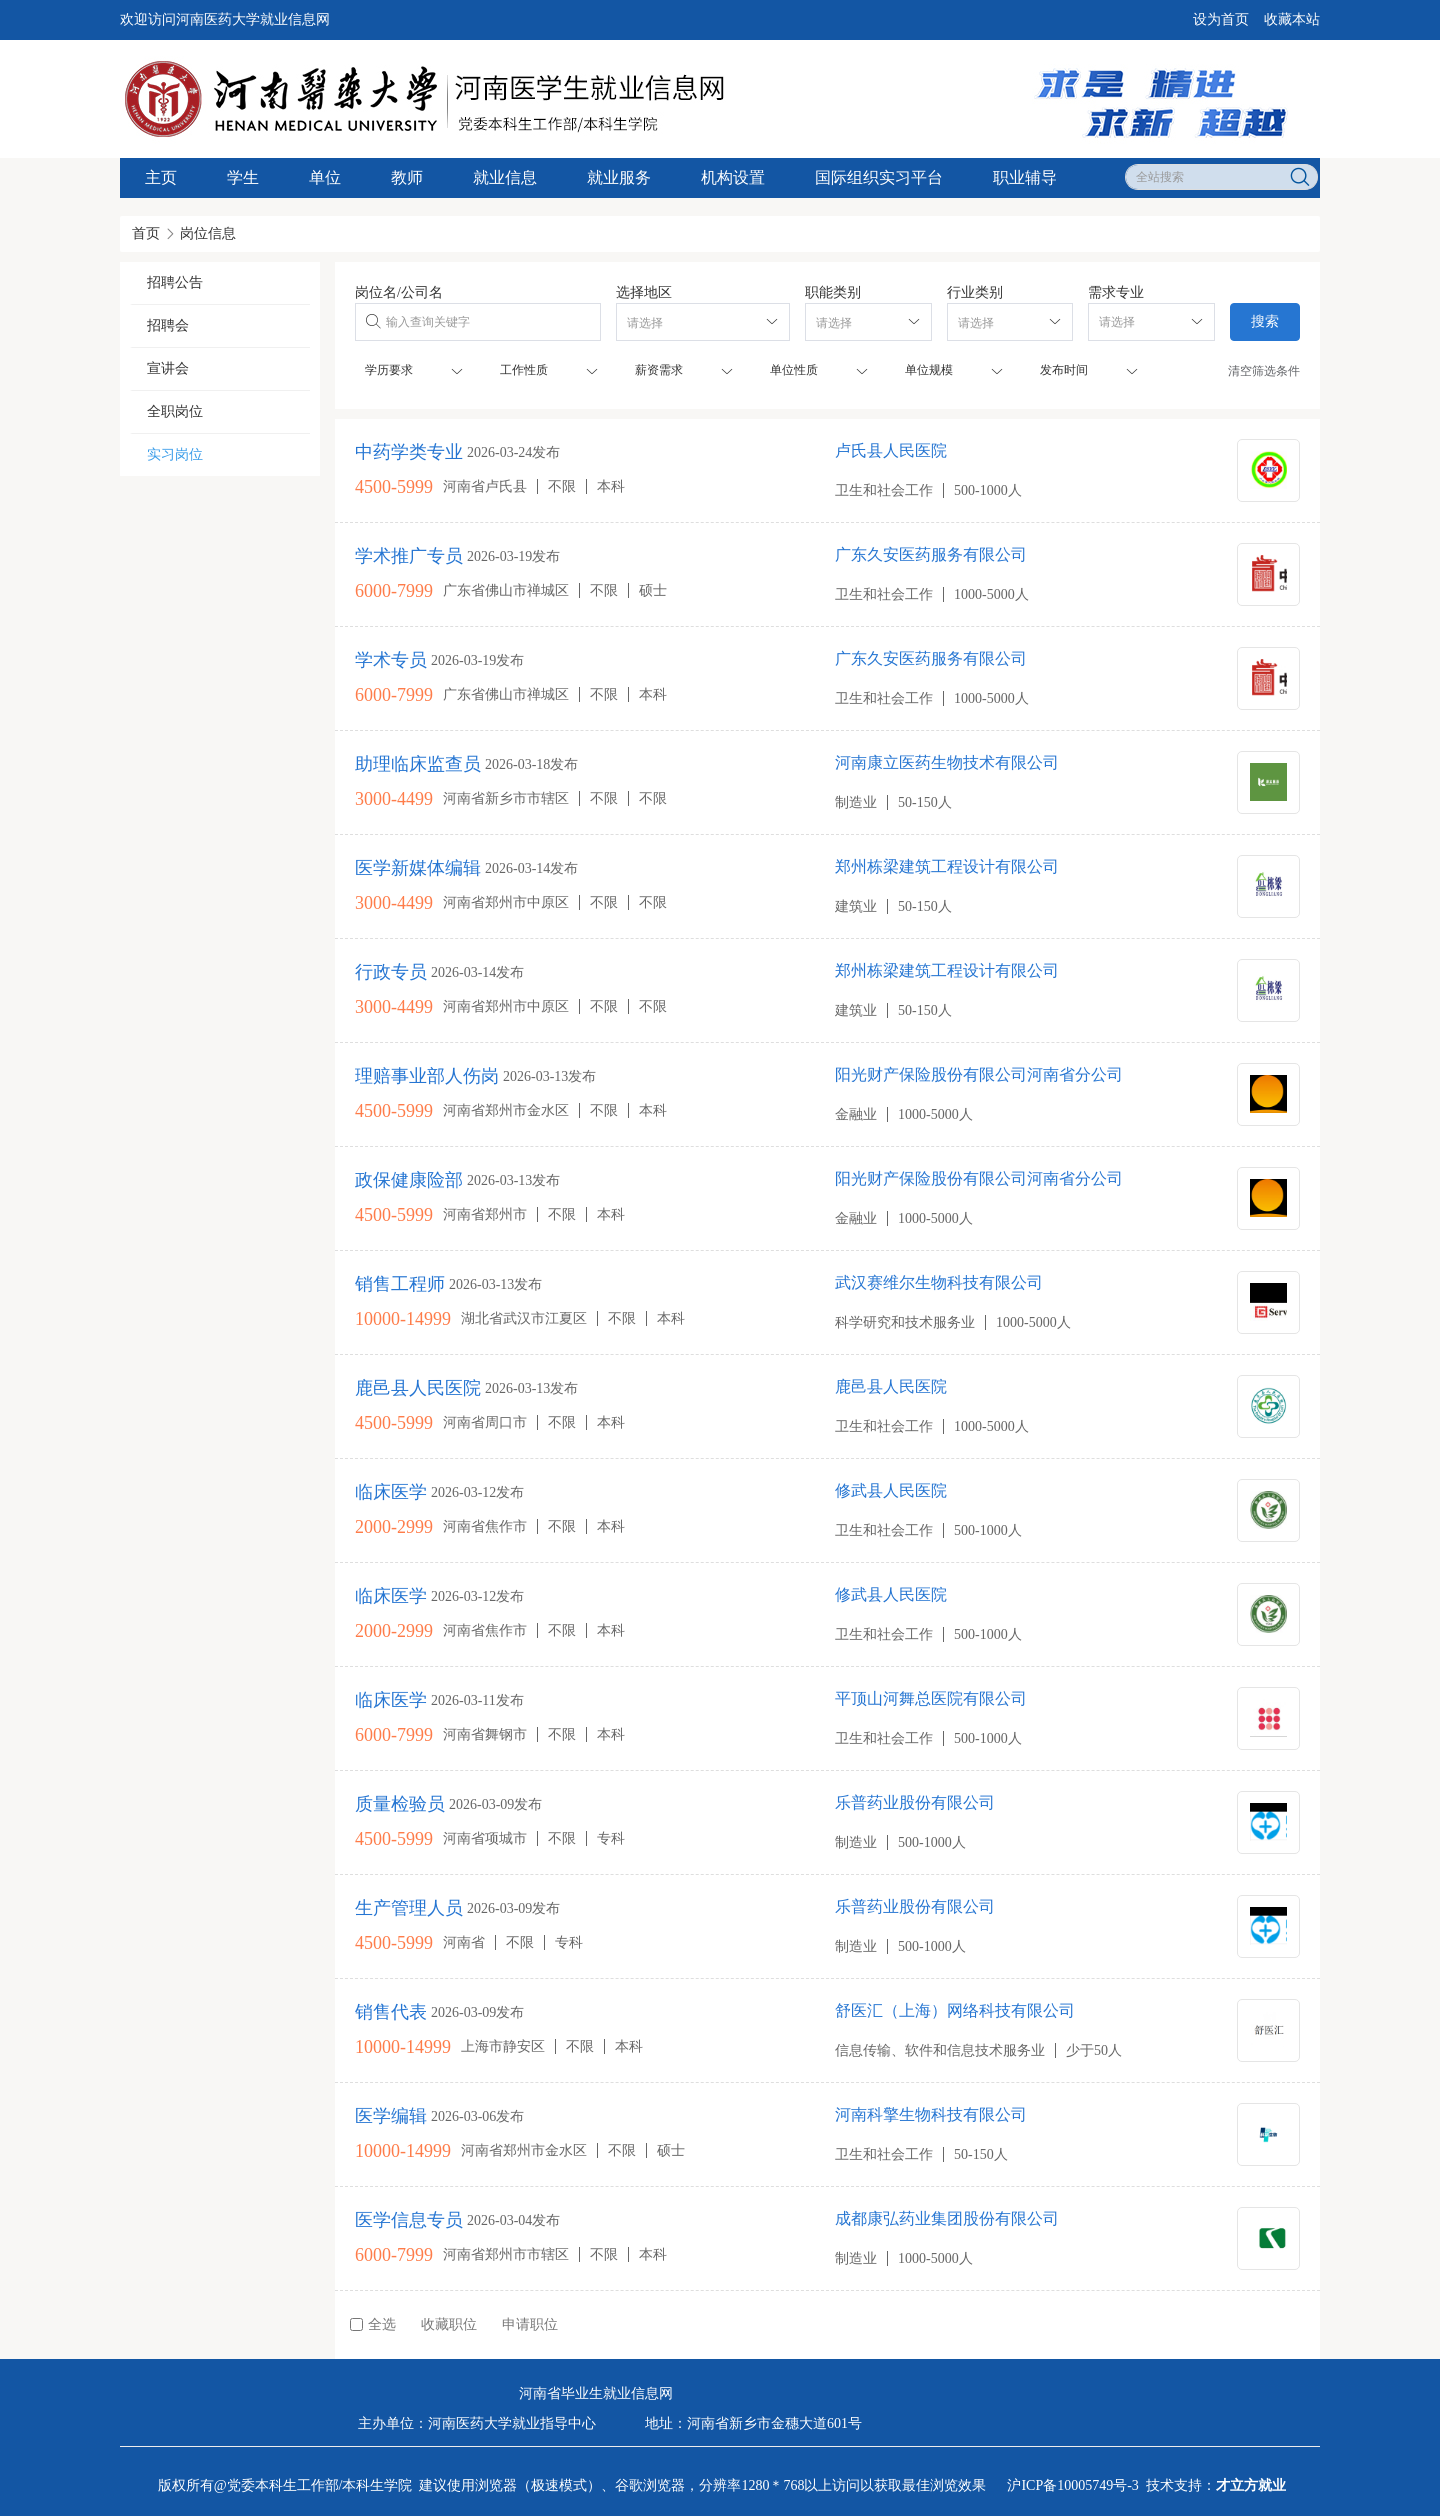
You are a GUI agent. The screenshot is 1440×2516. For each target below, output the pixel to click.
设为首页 (1221, 19)
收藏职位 (449, 2324)
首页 (146, 233)
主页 (161, 177)
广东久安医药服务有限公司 (931, 554)
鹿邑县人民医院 (891, 1386)
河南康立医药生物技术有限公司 (947, 762)
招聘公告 (175, 282)
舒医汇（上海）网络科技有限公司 (955, 2010)
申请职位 (530, 2324)
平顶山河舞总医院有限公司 (931, 1698)
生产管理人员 (409, 1908)
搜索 (1265, 321)
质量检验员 (400, 1804)
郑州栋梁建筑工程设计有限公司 (947, 866)
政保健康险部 (409, 1180)
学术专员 (391, 660)
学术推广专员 (409, 556)
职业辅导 (1025, 177)
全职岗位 (175, 411)
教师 (407, 177)
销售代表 (391, 2012)
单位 (325, 177)
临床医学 (391, 1492)
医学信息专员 (409, 2220)
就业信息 (505, 177)
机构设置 (733, 177)
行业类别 (975, 292)
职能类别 (833, 292)
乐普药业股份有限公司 (915, 1802)
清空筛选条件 (1264, 371)
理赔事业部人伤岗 (427, 1076)
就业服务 (619, 177)
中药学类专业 (409, 452)
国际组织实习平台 (879, 177)
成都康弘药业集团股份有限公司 (947, 2218)
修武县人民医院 (891, 1490)
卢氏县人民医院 (891, 450)
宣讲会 (168, 368)
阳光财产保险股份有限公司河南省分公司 (979, 1074)
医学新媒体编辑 (418, 868)
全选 (373, 2324)
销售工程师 (400, 1284)
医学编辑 (391, 2116)
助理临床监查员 (418, 764)
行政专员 (391, 972)
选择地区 (644, 292)
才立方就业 (1251, 2485)
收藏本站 (1292, 19)
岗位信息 (208, 233)
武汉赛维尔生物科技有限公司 (939, 1282)
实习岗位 (175, 454)
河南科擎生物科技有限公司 (931, 2114)
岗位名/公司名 (399, 292)
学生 (243, 177)
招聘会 (168, 325)
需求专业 (1116, 292)
